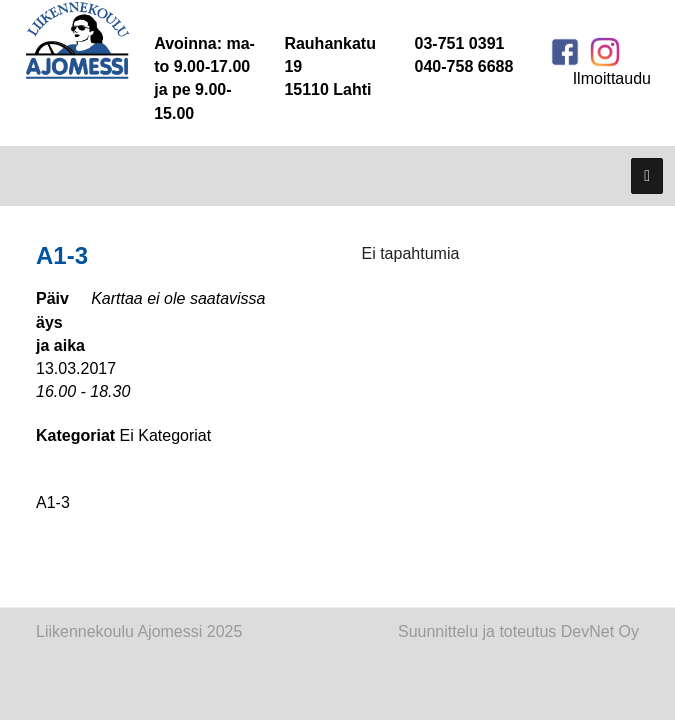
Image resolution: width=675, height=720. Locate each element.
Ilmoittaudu (612, 78)
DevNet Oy (600, 631)
